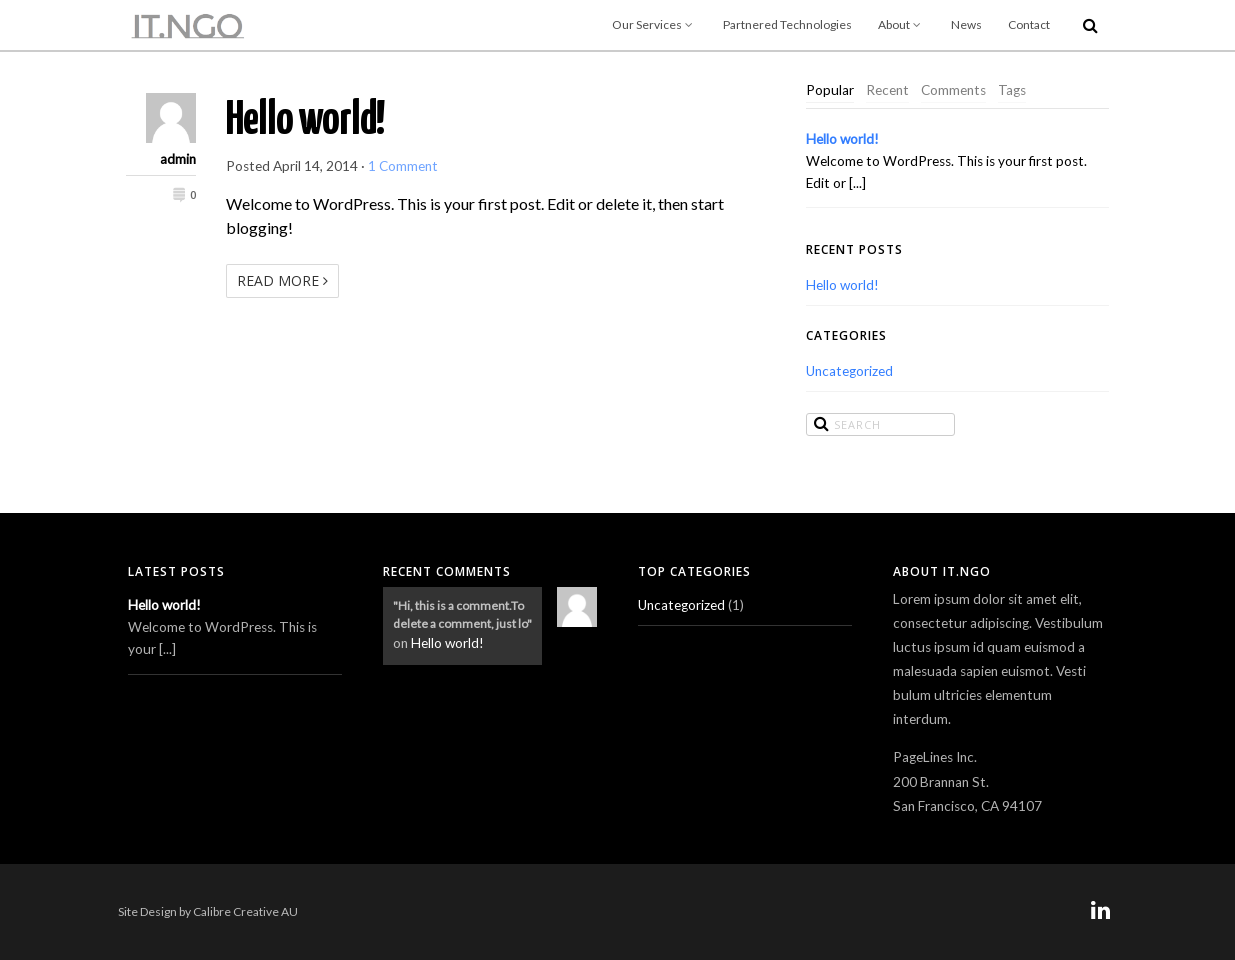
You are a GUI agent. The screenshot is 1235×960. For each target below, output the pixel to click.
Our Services (654, 24)
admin (178, 159)
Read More (282, 280)
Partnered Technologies (787, 24)
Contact (1029, 24)
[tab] (830, 90)
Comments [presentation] (953, 90)
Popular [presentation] (830, 90)
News (966, 24)
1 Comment (403, 166)
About (901, 24)
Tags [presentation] (1012, 90)
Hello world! (305, 121)
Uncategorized (849, 371)
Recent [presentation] (887, 90)
